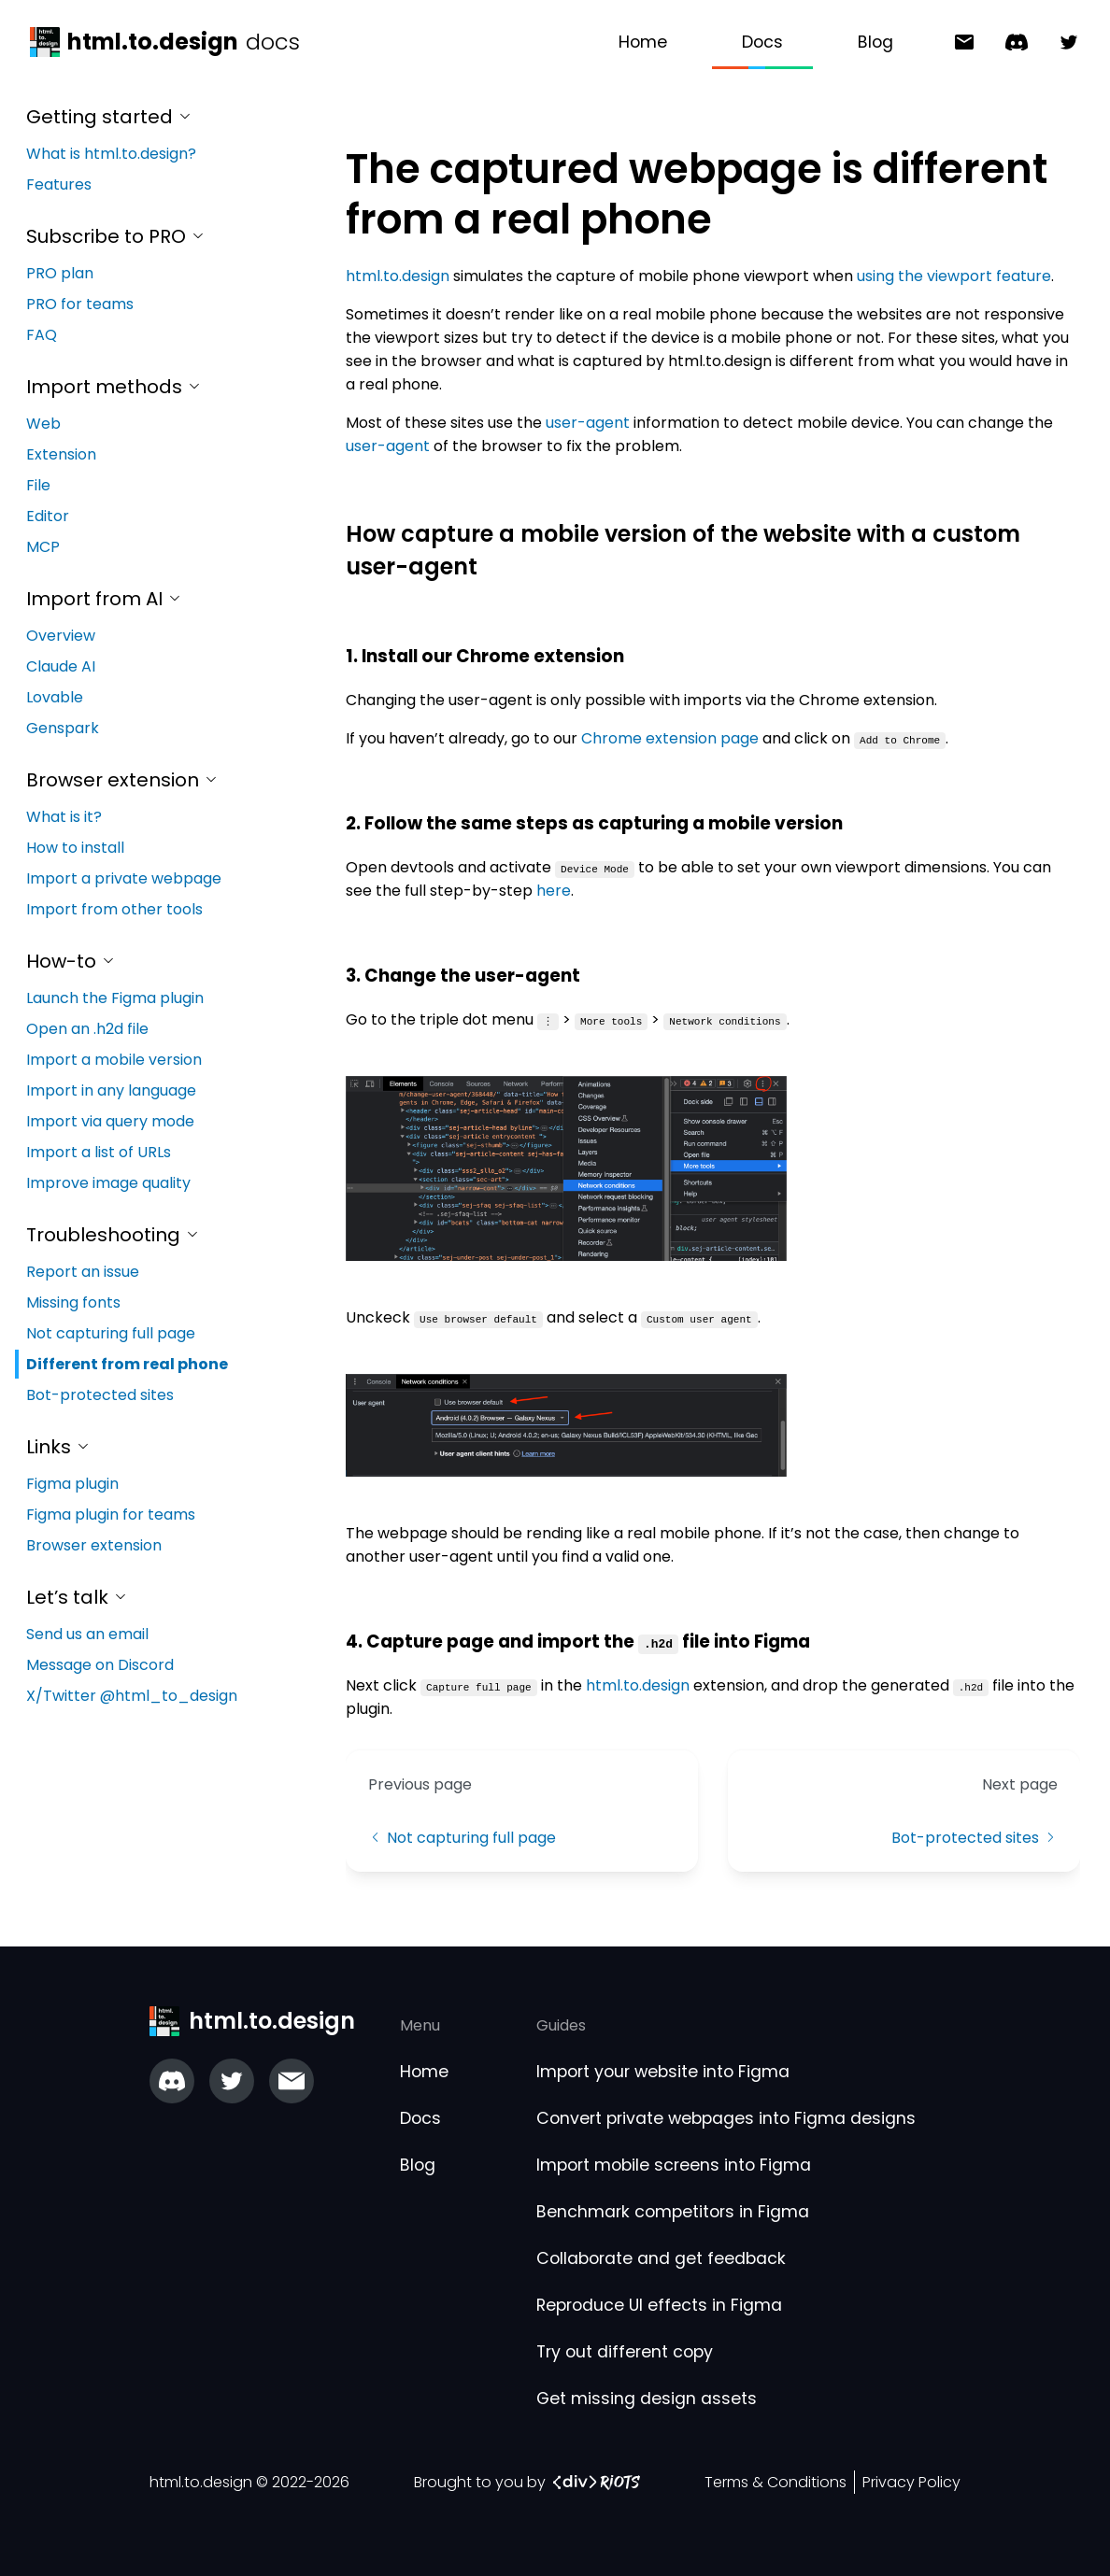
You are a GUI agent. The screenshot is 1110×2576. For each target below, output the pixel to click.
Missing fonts (73, 1302)
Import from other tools (114, 909)
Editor (47, 516)
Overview (60, 635)
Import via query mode (110, 1121)
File (38, 485)
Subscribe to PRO (116, 236)
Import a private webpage (123, 878)
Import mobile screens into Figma (673, 2165)
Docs (762, 42)
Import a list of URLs (98, 1152)
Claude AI (60, 666)
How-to (71, 961)
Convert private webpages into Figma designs (726, 2118)
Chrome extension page (670, 738)
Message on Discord (100, 1665)
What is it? (64, 817)
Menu (420, 2025)
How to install (75, 847)
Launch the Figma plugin (115, 998)
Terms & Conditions (775, 2482)
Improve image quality (108, 1183)
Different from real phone (127, 1364)
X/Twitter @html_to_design (131, 1695)
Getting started (109, 117)
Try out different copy (624, 2352)
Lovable (54, 697)
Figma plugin (72, 1483)
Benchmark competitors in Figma (672, 2212)
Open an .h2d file (87, 1029)
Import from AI (104, 599)
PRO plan (59, 273)
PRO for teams (80, 304)
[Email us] (291, 2081)
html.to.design (397, 276)
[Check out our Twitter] (231, 2081)
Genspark (62, 728)
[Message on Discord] (1009, 42)
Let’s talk (77, 1597)
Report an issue (82, 1271)
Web (43, 423)
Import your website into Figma (663, 2071)
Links (58, 1447)
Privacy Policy (911, 2482)
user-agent (588, 422)
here (553, 890)
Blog (875, 42)
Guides (561, 2025)
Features (59, 184)
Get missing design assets (646, 2398)
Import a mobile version (114, 1059)
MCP (43, 547)
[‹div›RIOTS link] (596, 2482)
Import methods (114, 387)
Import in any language (111, 1090)
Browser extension (122, 780)
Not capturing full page (110, 1333)
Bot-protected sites (100, 1395)
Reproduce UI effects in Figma (659, 2305)
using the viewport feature (954, 276)
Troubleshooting (113, 1235)
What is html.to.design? (111, 153)
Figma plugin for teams (110, 1514)
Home (643, 42)
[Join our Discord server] (171, 2081)
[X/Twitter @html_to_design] (1061, 42)
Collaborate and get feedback (661, 2258)
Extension (61, 454)
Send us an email (87, 1634)
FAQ (41, 335)
